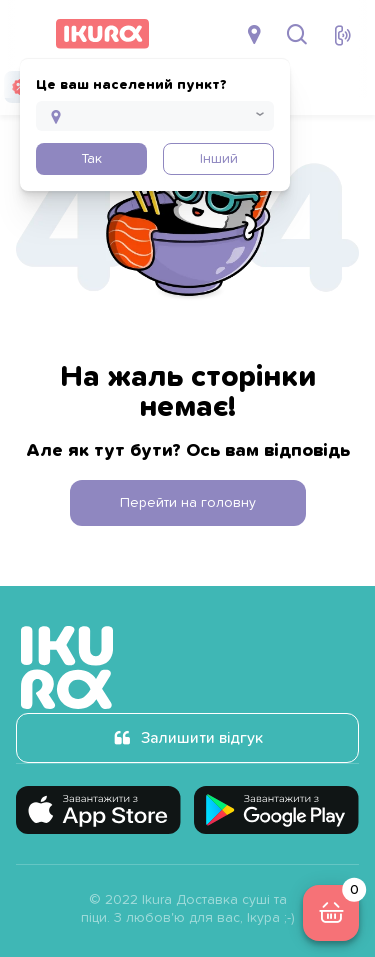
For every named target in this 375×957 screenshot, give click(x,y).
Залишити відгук (202, 738)
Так (91, 159)
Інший (219, 159)
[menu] (28, 34)
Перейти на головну (188, 503)
